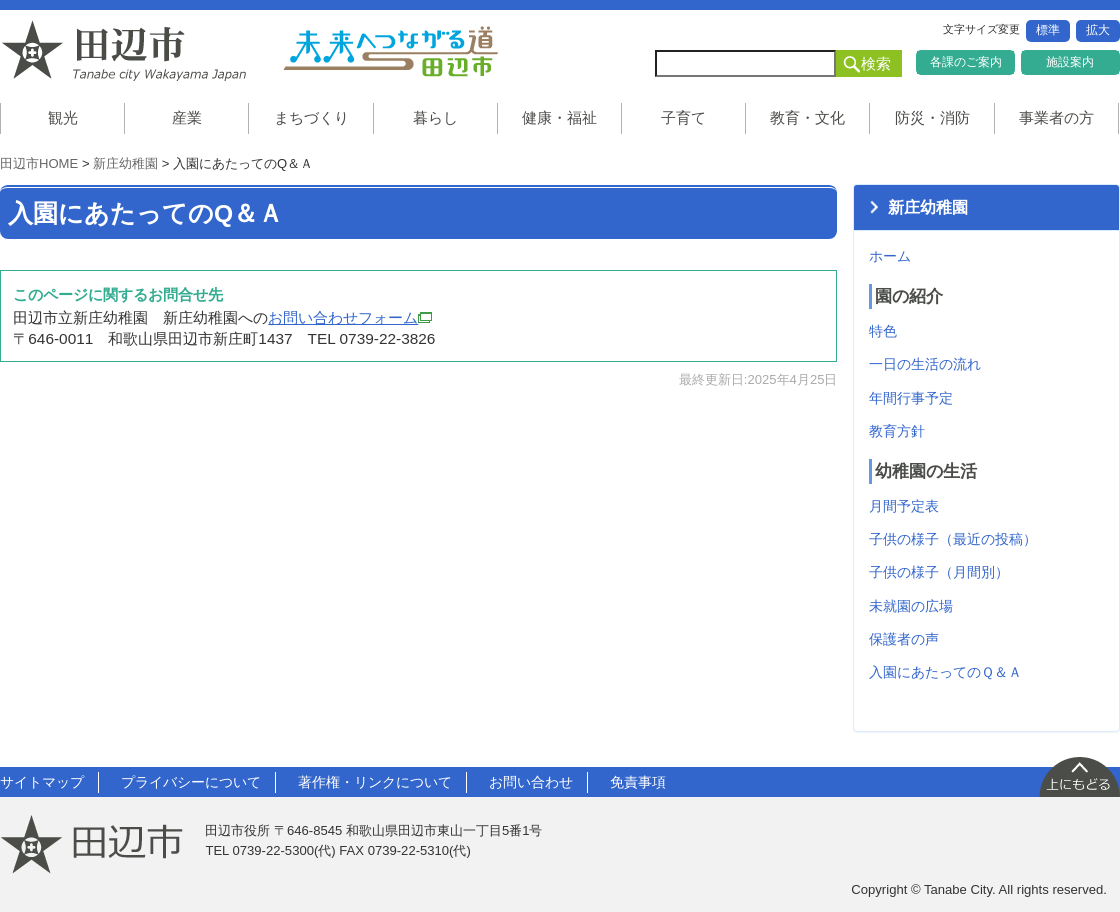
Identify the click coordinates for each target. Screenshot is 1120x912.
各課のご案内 (966, 62)
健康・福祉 (559, 117)
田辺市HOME (39, 163)
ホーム (890, 256)
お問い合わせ (531, 782)
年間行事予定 (911, 398)
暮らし (435, 117)
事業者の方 (1056, 117)
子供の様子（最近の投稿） (953, 539)
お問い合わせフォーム (350, 317)
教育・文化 (807, 117)
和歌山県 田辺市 (130, 51)
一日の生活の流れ (925, 364)
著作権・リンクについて (375, 782)
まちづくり (311, 117)
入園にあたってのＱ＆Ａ (945, 672)
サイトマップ (42, 782)
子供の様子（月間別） (939, 572)
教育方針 (897, 431)
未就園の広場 (911, 606)
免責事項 (638, 782)
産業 (187, 117)
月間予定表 (904, 506)
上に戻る (1079, 776)
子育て (683, 117)
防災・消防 (932, 117)
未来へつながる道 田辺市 (390, 51)
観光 (63, 117)
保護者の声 (904, 639)
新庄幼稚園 (125, 163)
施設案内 (1070, 62)
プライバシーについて (191, 782)
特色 (883, 331)
